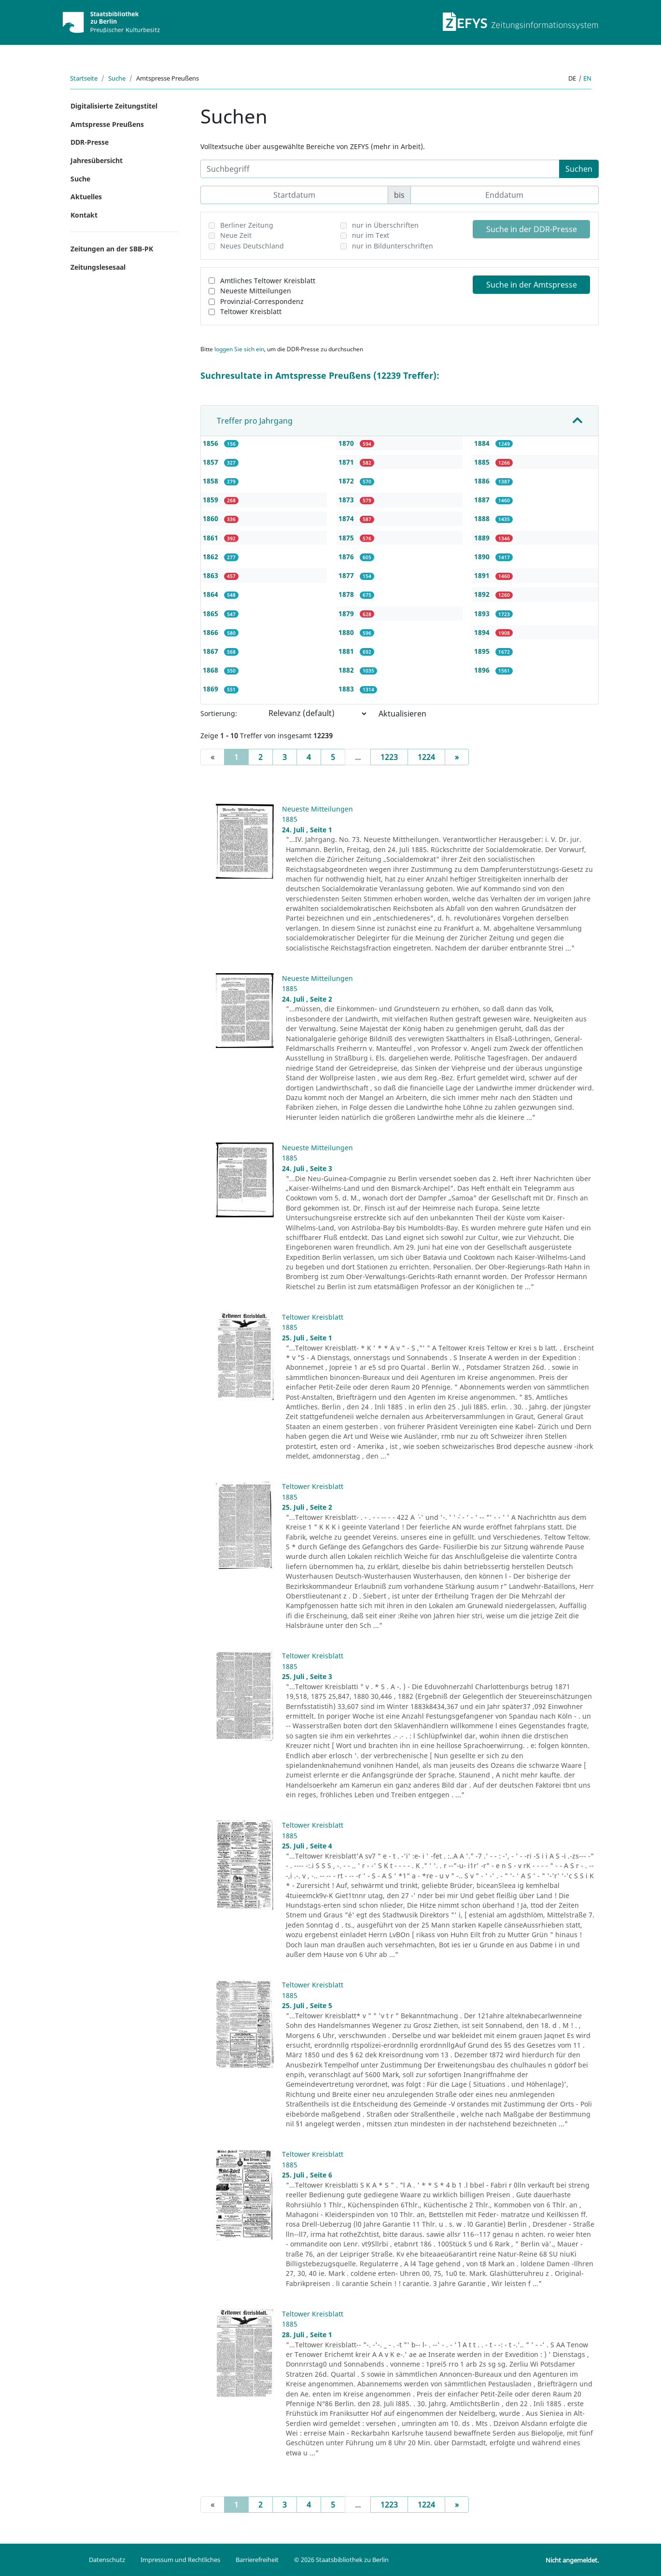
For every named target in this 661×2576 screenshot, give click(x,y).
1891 (483, 575)
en (587, 78)
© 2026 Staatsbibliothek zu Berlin (341, 2559)
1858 (211, 480)
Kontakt (84, 215)
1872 (347, 480)
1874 (347, 518)
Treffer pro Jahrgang (255, 420)
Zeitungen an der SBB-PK (111, 248)
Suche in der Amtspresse (531, 284)
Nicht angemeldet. (572, 2560)
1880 (347, 632)
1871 (347, 462)
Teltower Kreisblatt (250, 311)
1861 (211, 537)
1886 (483, 480)
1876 (347, 556)
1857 (211, 462)
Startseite (84, 78)
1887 (483, 499)
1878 (347, 594)
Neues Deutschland (252, 245)
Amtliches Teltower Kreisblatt (267, 280)
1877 (347, 575)
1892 (483, 594)
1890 (483, 556)
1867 (211, 651)
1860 (211, 518)
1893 (483, 613)
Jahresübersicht (96, 160)
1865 (211, 613)
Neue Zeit (236, 235)
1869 (211, 688)
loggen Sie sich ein (239, 349)
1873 (347, 499)
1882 (347, 670)
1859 (211, 499)
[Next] (457, 757)
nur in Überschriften (385, 225)
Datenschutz (107, 2559)
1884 (483, 443)
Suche (117, 78)
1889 (483, 537)
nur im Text (370, 235)
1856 (211, 443)
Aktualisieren (402, 713)
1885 (483, 462)
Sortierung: (218, 713)
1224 (426, 757)
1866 (211, 632)
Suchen (578, 169)
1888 (483, 518)
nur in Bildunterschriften (392, 245)
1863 (211, 575)
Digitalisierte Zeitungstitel (113, 105)
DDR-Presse (89, 142)
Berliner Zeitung (246, 225)
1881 (347, 651)
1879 (347, 613)
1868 (211, 670)
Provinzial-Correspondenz (262, 301)
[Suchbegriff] (380, 169)
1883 (347, 688)
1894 (483, 632)
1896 (483, 670)
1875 (347, 537)
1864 (211, 594)
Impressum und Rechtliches (180, 2559)
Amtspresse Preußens (107, 124)
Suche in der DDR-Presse (531, 229)
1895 (483, 651)
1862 (211, 556)
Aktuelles (86, 196)
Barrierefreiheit (257, 2559)
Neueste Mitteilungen (255, 290)
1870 (347, 443)
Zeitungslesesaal (98, 267)
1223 (389, 757)
